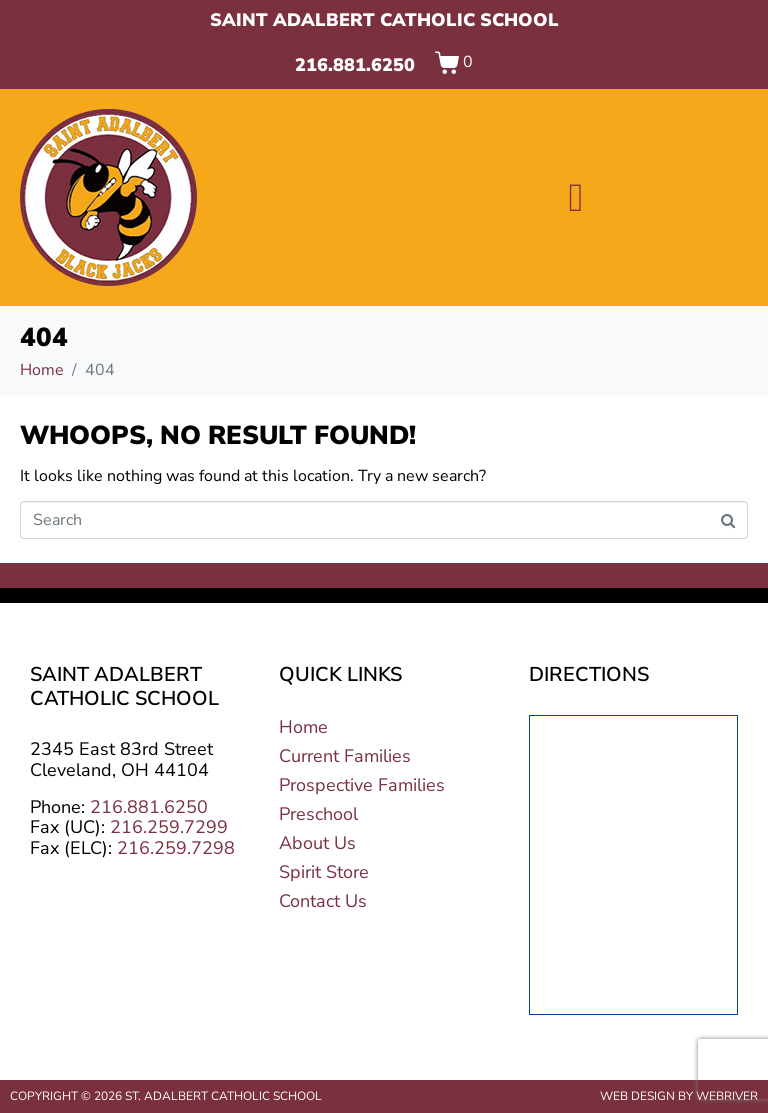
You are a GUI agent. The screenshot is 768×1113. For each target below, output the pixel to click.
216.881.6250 (355, 65)
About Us (317, 843)
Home (303, 727)
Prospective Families (362, 785)
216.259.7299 (169, 827)
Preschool (318, 814)
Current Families (345, 756)
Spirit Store (324, 872)
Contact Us (323, 901)
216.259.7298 (176, 848)
